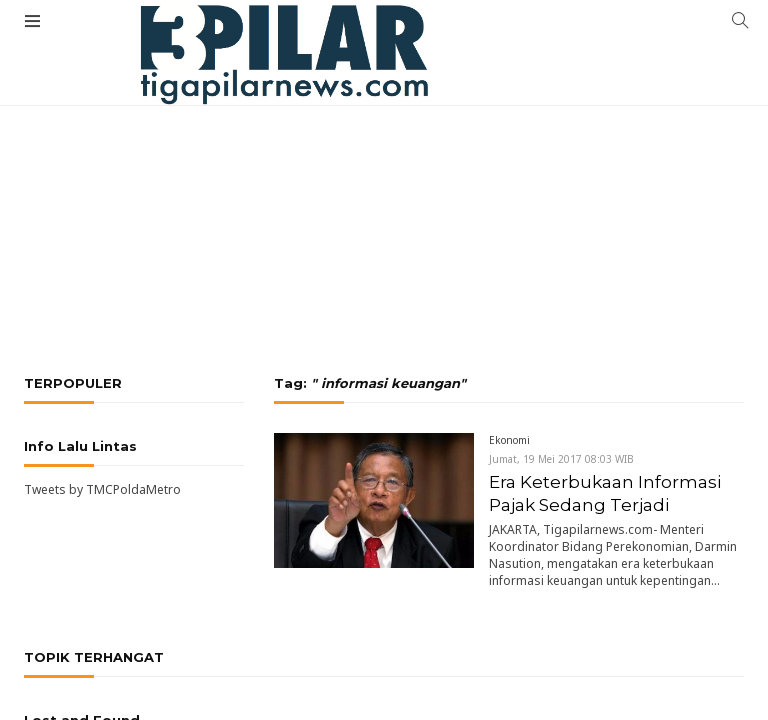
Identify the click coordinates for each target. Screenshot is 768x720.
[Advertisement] (384, 150)
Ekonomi (509, 440)
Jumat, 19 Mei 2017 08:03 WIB (561, 459)
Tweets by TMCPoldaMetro (102, 489)
